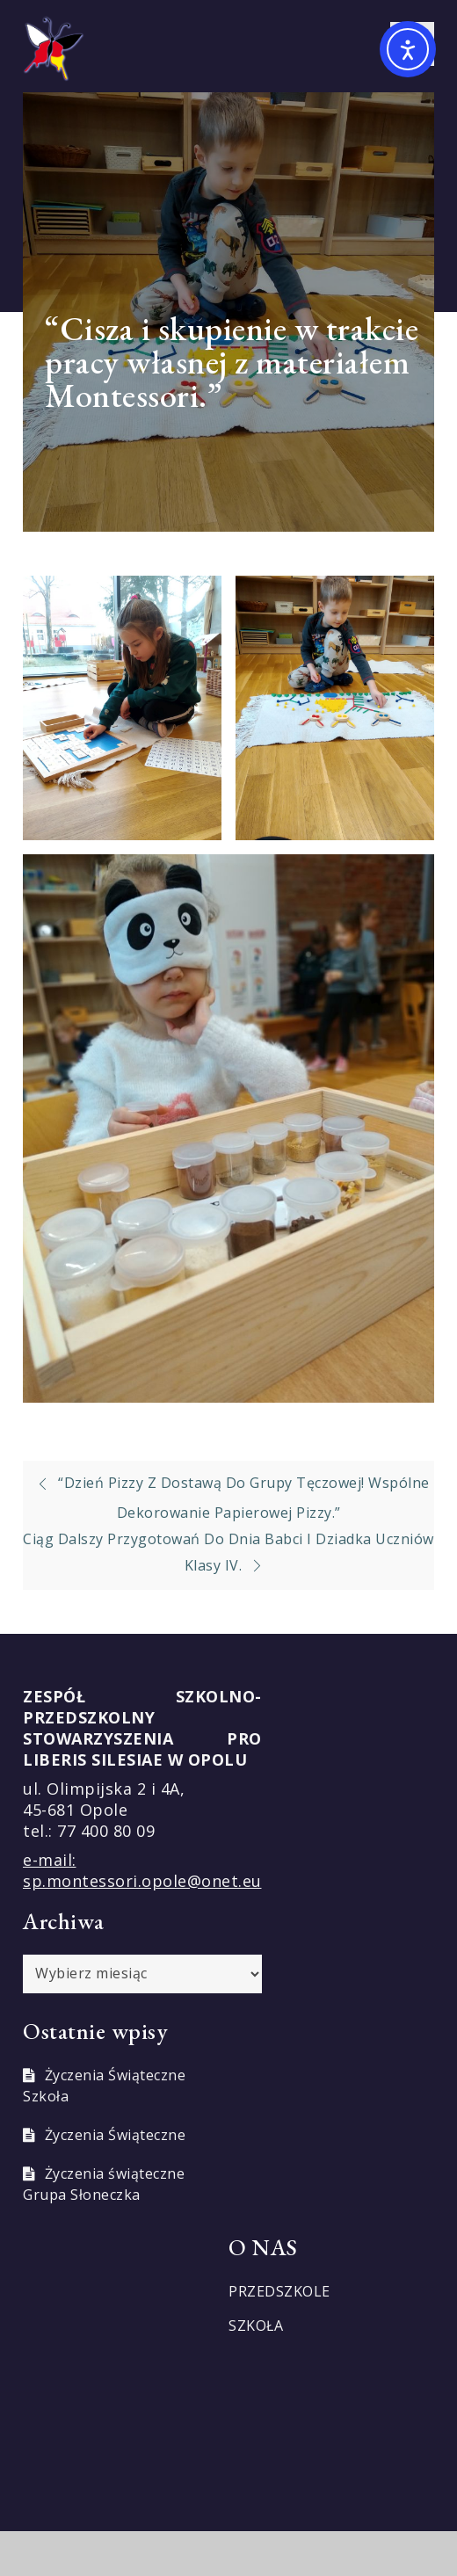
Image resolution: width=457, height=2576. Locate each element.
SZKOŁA (255, 2325)
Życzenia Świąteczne (115, 2134)
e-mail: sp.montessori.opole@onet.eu (142, 1870)
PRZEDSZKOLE (279, 2291)
